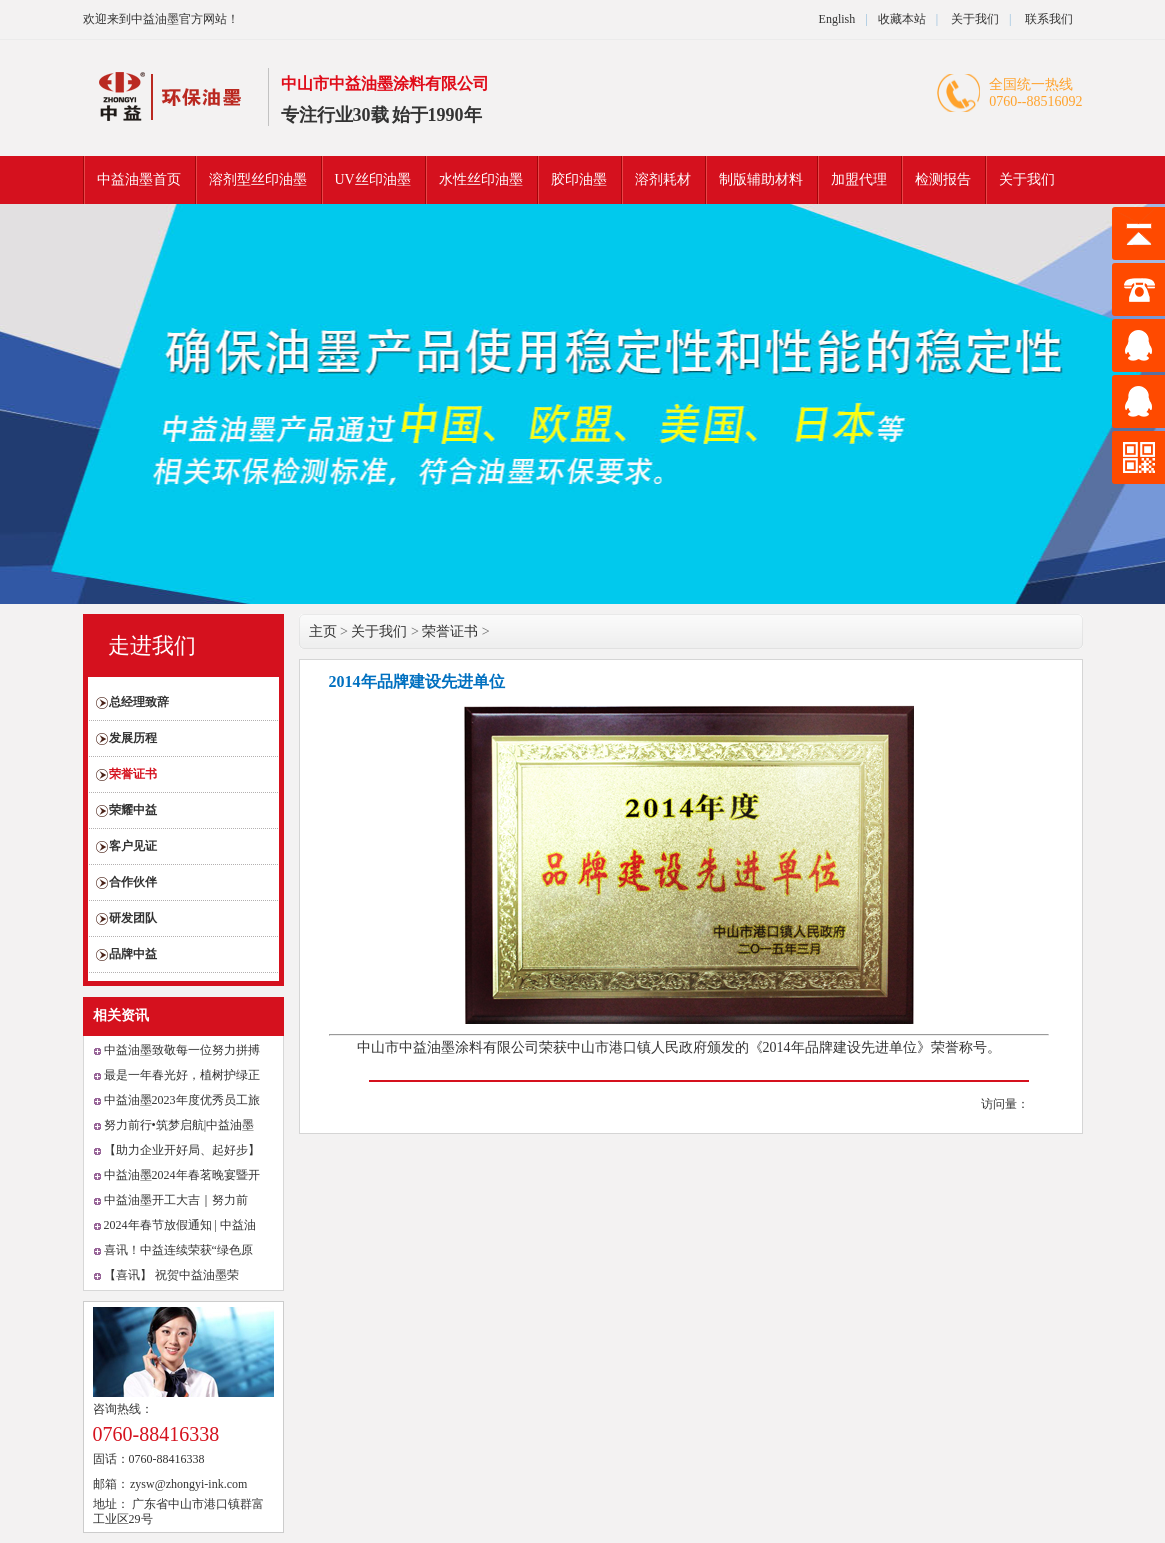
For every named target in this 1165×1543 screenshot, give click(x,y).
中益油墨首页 (139, 179)
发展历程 (133, 738)
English (837, 19)
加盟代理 (859, 179)
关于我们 (973, 19)
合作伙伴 (133, 882)
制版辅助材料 (761, 179)
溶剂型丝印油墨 (258, 179)
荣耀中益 (133, 810)
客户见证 (133, 846)
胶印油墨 (579, 179)
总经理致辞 (139, 702)
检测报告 (943, 179)
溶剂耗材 (663, 179)
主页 (323, 631)
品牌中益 (133, 954)
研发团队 (133, 918)
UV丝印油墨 (373, 179)
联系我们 (1049, 19)
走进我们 (152, 645)
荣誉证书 (133, 774)
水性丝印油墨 (481, 179)
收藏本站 (902, 19)
